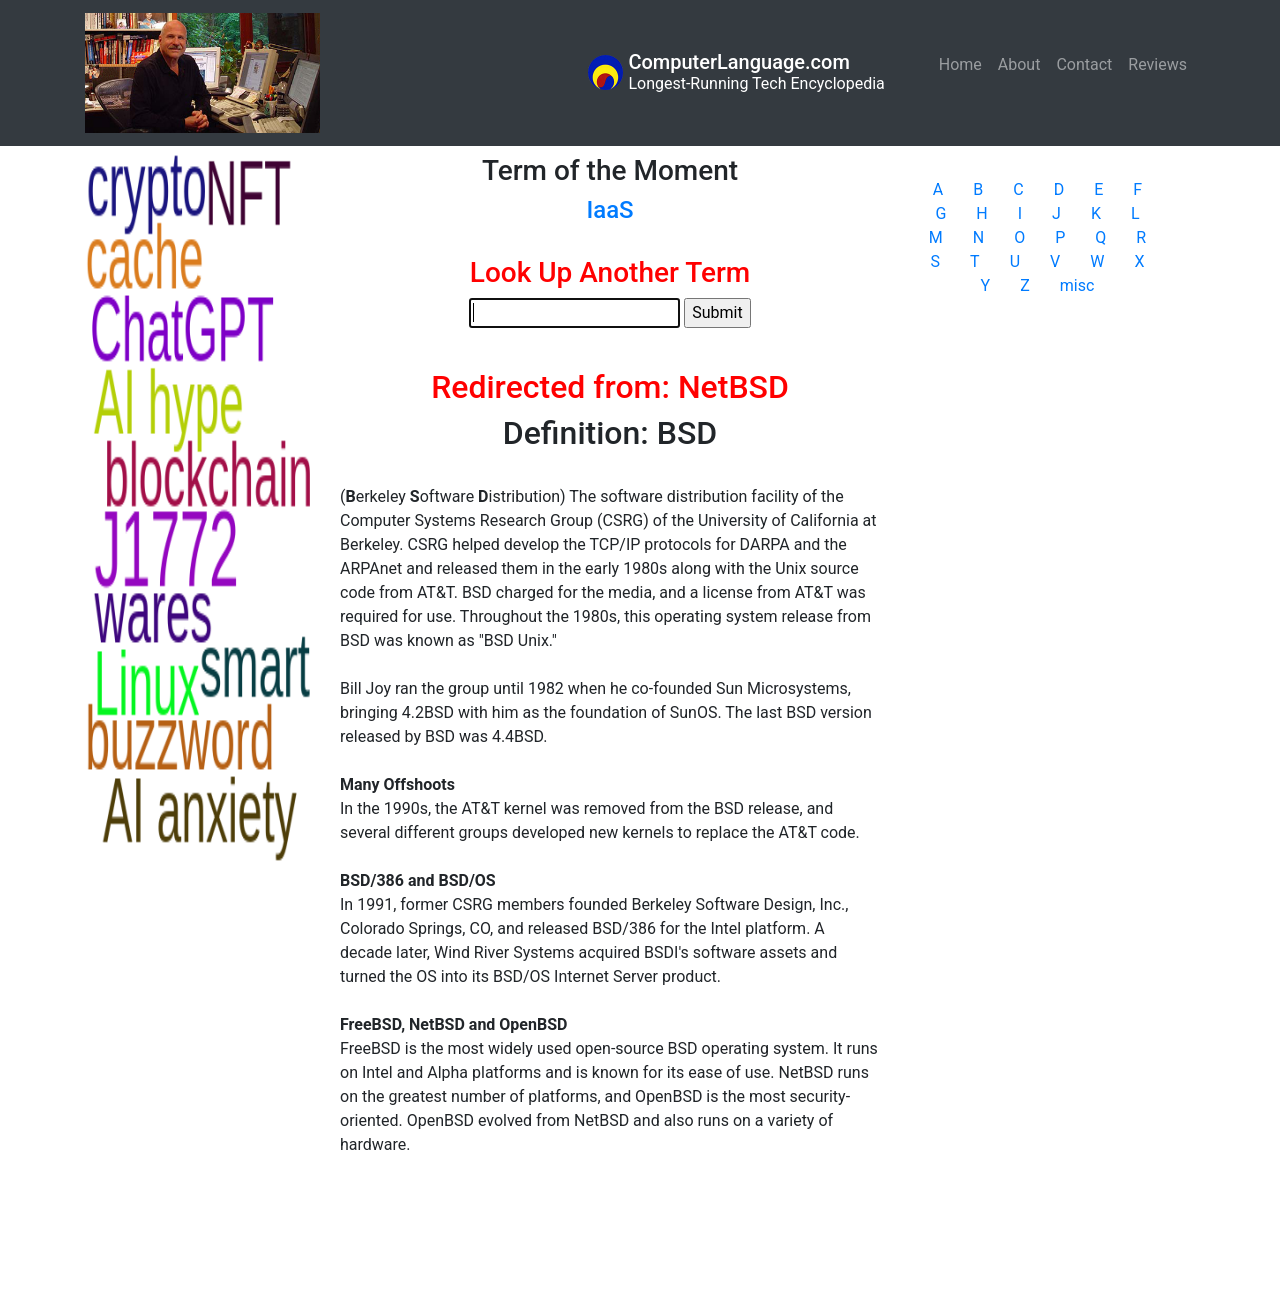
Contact (1084, 64)
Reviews (1157, 64)
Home (964, 63)
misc (1077, 285)
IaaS (609, 210)
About (1019, 64)
